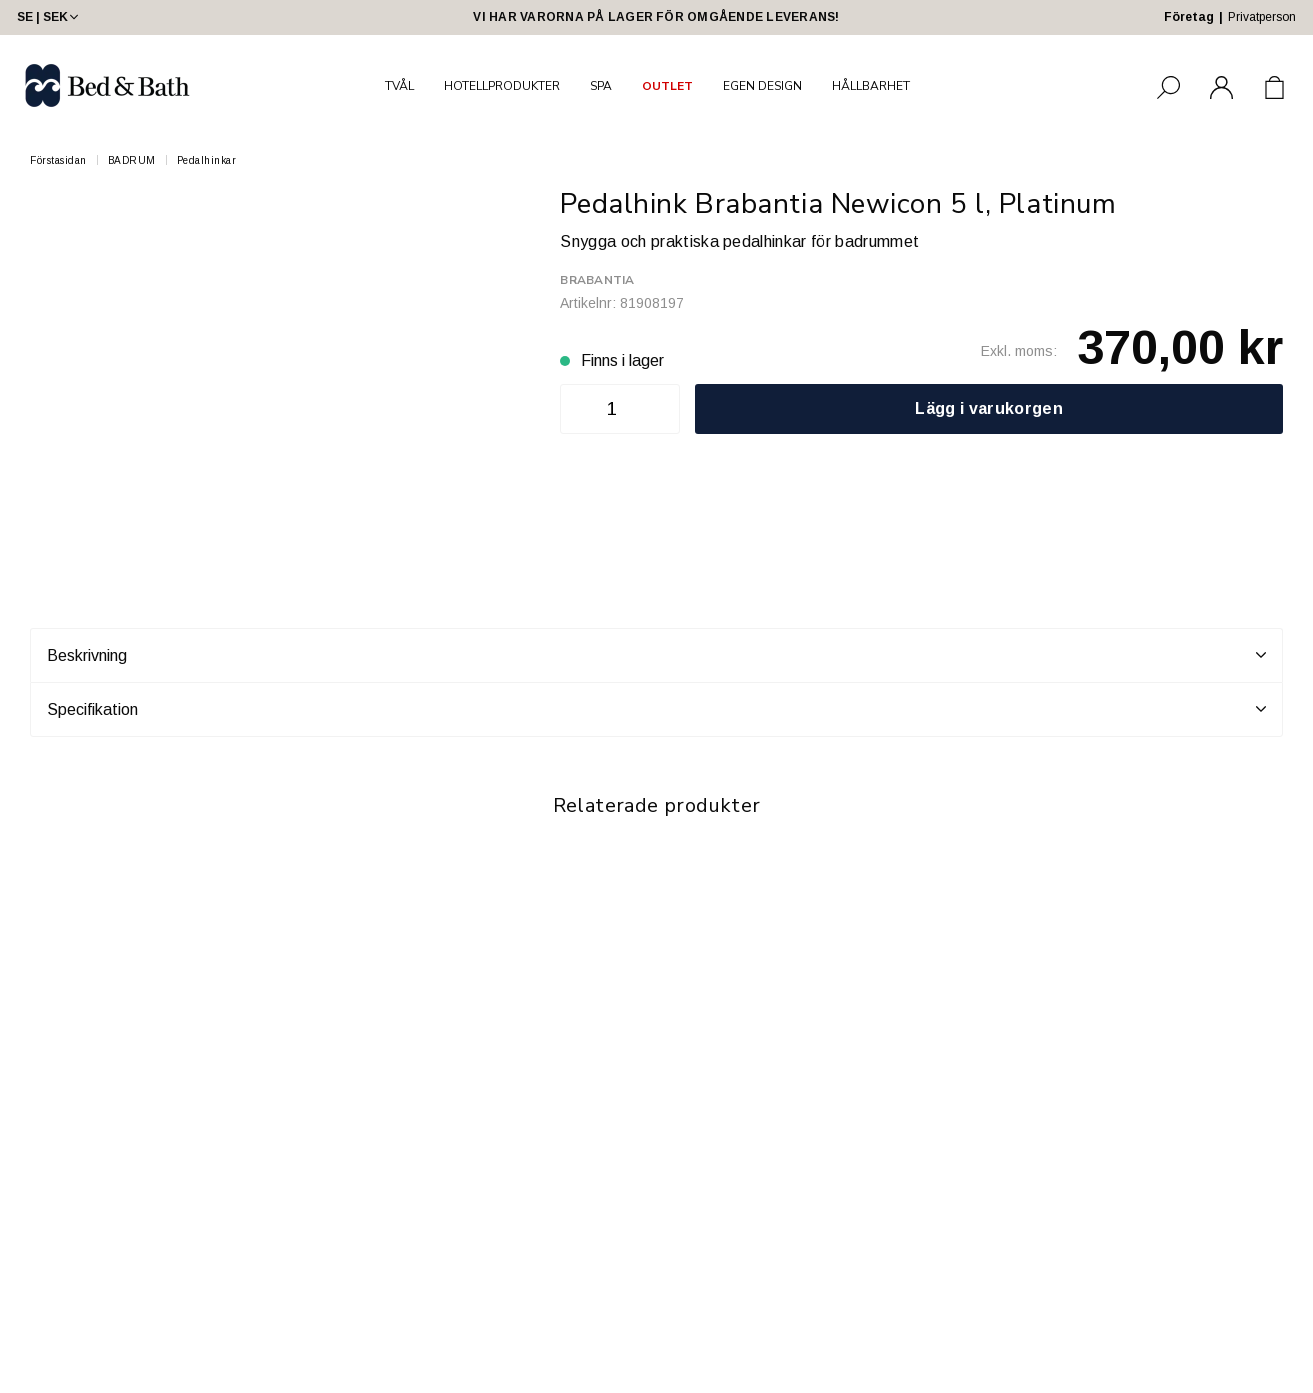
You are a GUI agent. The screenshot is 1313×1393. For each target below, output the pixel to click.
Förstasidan (58, 160)
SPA (601, 86)
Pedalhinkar (207, 160)
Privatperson (1262, 17)
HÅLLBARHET (871, 86)
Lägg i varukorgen (988, 408)
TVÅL (399, 86)
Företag (1189, 17)
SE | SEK (49, 17)
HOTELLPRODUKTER (502, 86)
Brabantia (597, 280)
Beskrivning (656, 655)
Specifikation (656, 709)
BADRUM (132, 160)
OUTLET (667, 86)
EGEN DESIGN (762, 86)
